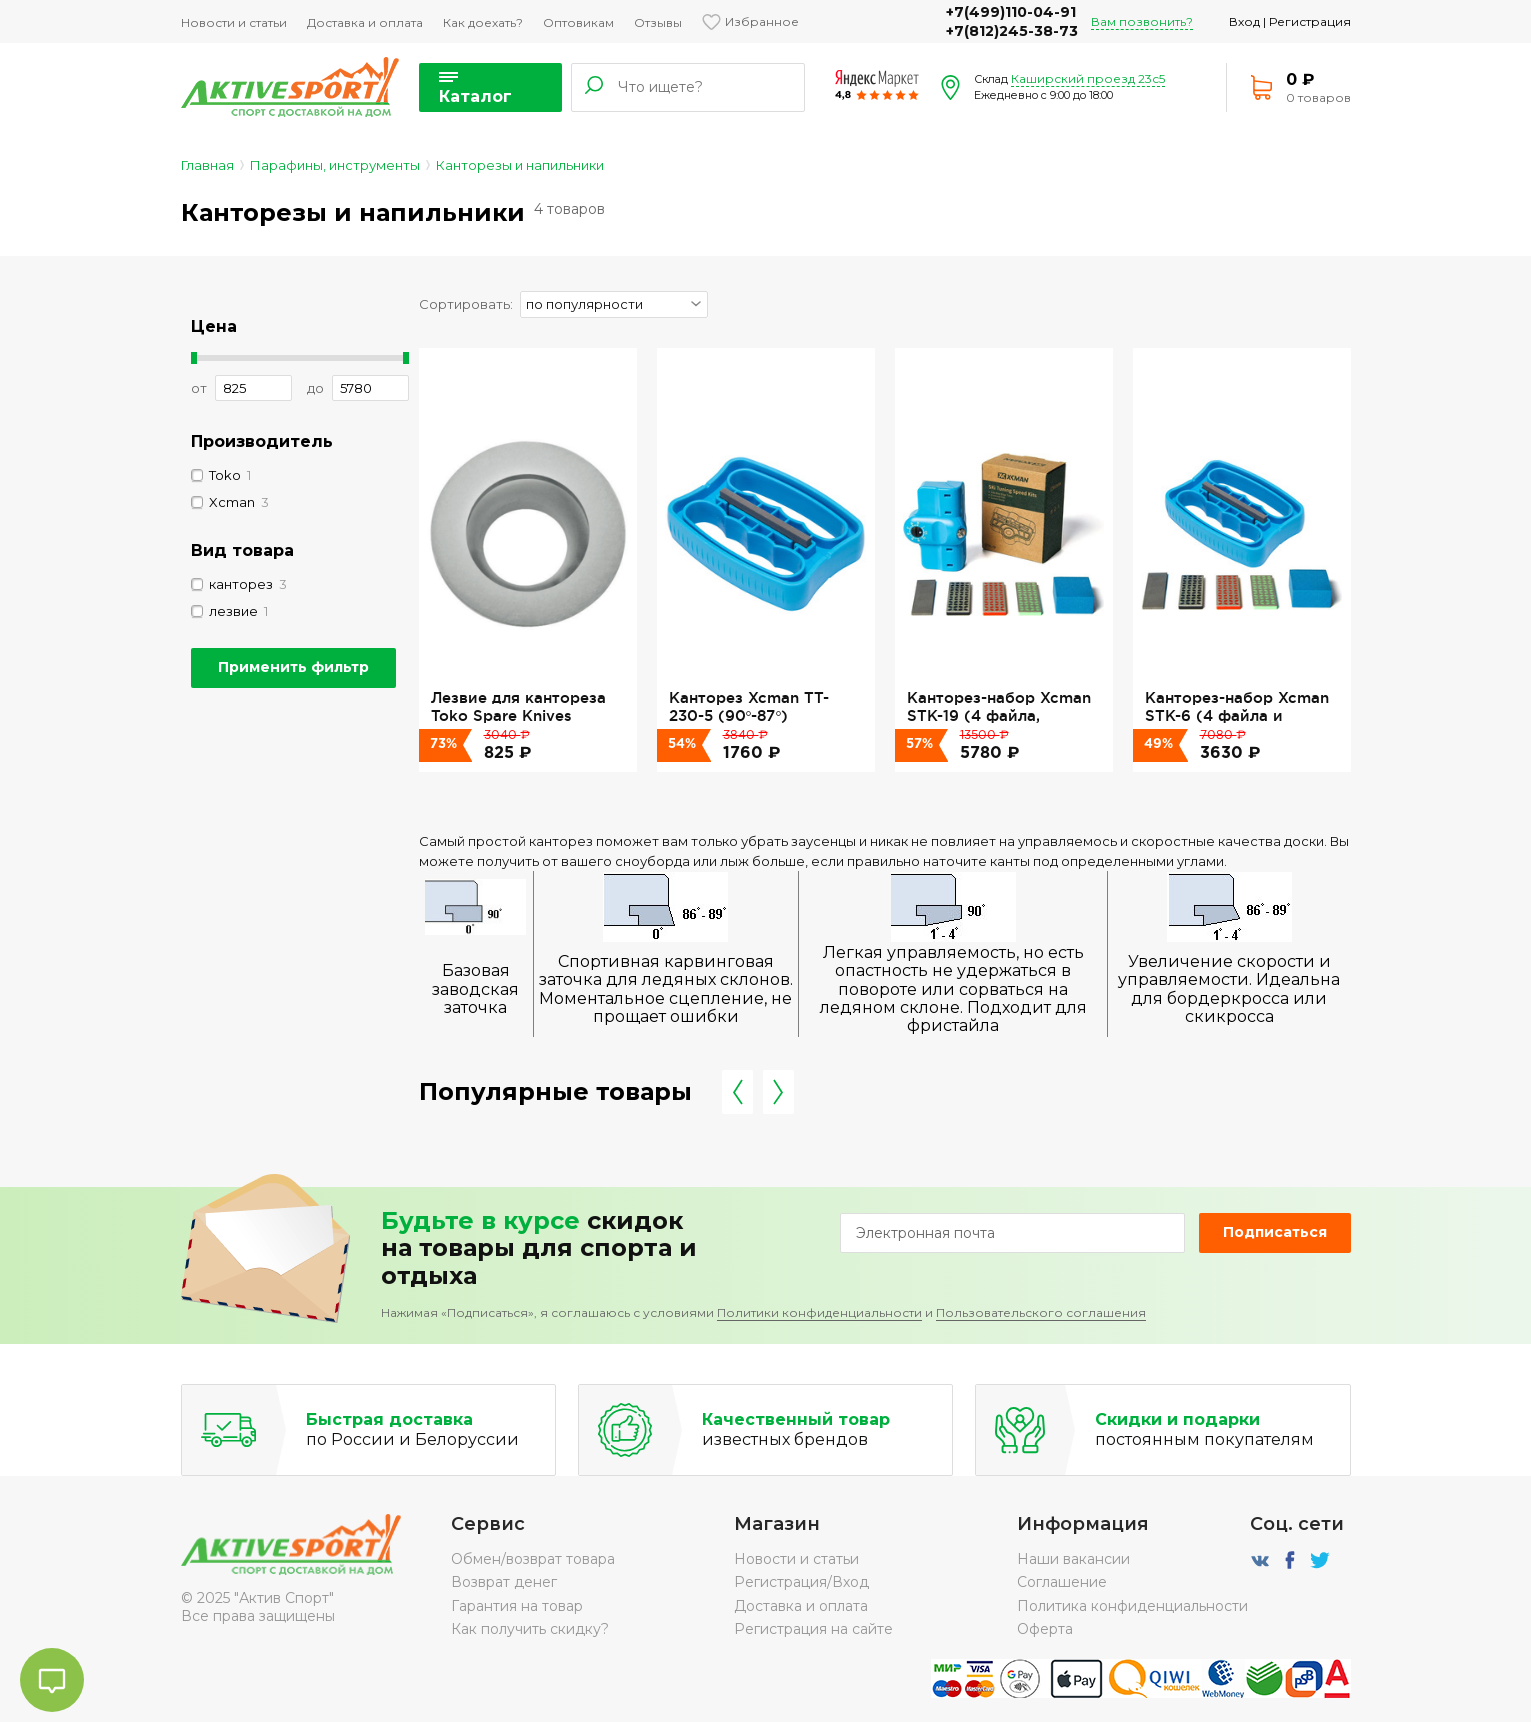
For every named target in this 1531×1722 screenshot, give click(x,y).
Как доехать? (483, 22)
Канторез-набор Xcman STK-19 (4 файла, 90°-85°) (999, 716)
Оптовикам (578, 22)
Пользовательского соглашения (1041, 1312)
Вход (1244, 21)
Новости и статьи (234, 22)
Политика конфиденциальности (1132, 1606)
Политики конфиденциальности (819, 1312)
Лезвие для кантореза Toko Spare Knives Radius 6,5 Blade (518, 716)
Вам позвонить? (1142, 21)
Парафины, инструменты (335, 165)
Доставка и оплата (365, 22)
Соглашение (1062, 1582)
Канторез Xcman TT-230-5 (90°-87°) (749, 706)
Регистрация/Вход (801, 1582)
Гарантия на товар (517, 1606)
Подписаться (1275, 1232)
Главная (207, 165)
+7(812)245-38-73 (1012, 31)
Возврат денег (504, 1582)
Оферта (1045, 1629)
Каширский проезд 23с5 (1088, 78)
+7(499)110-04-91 (1011, 12)
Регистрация (1310, 21)
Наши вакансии (1073, 1559)
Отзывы (658, 22)
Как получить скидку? (530, 1629)
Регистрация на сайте (813, 1629)
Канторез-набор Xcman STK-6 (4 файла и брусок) (1237, 716)
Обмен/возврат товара (533, 1559)
